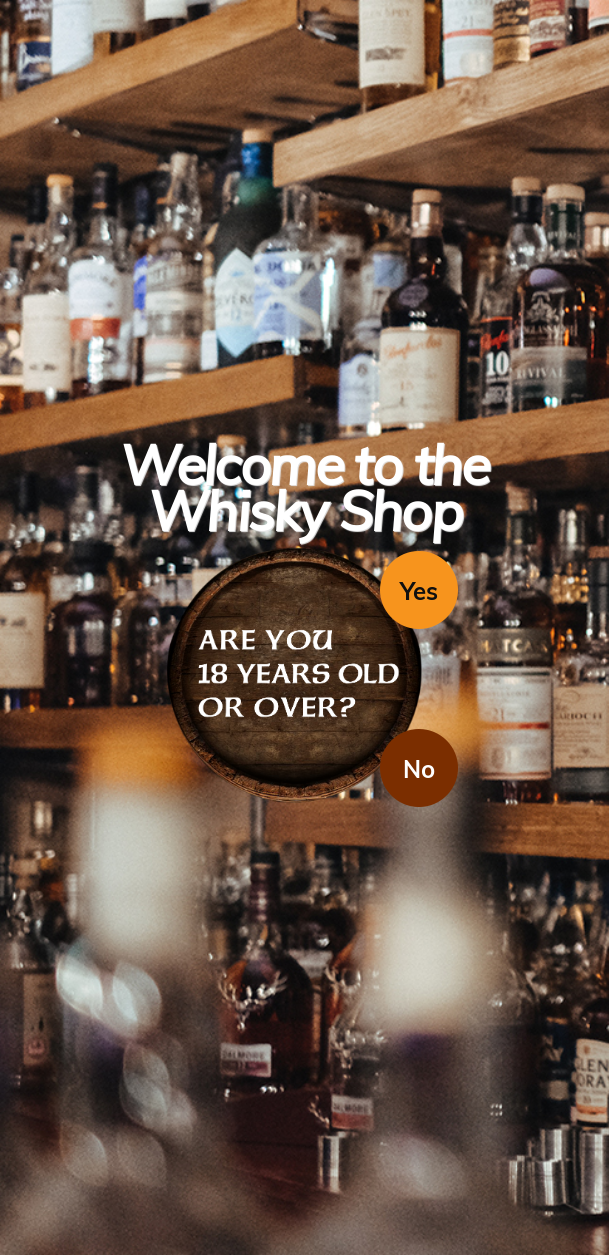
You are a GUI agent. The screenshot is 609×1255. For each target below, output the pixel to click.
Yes (419, 591)
